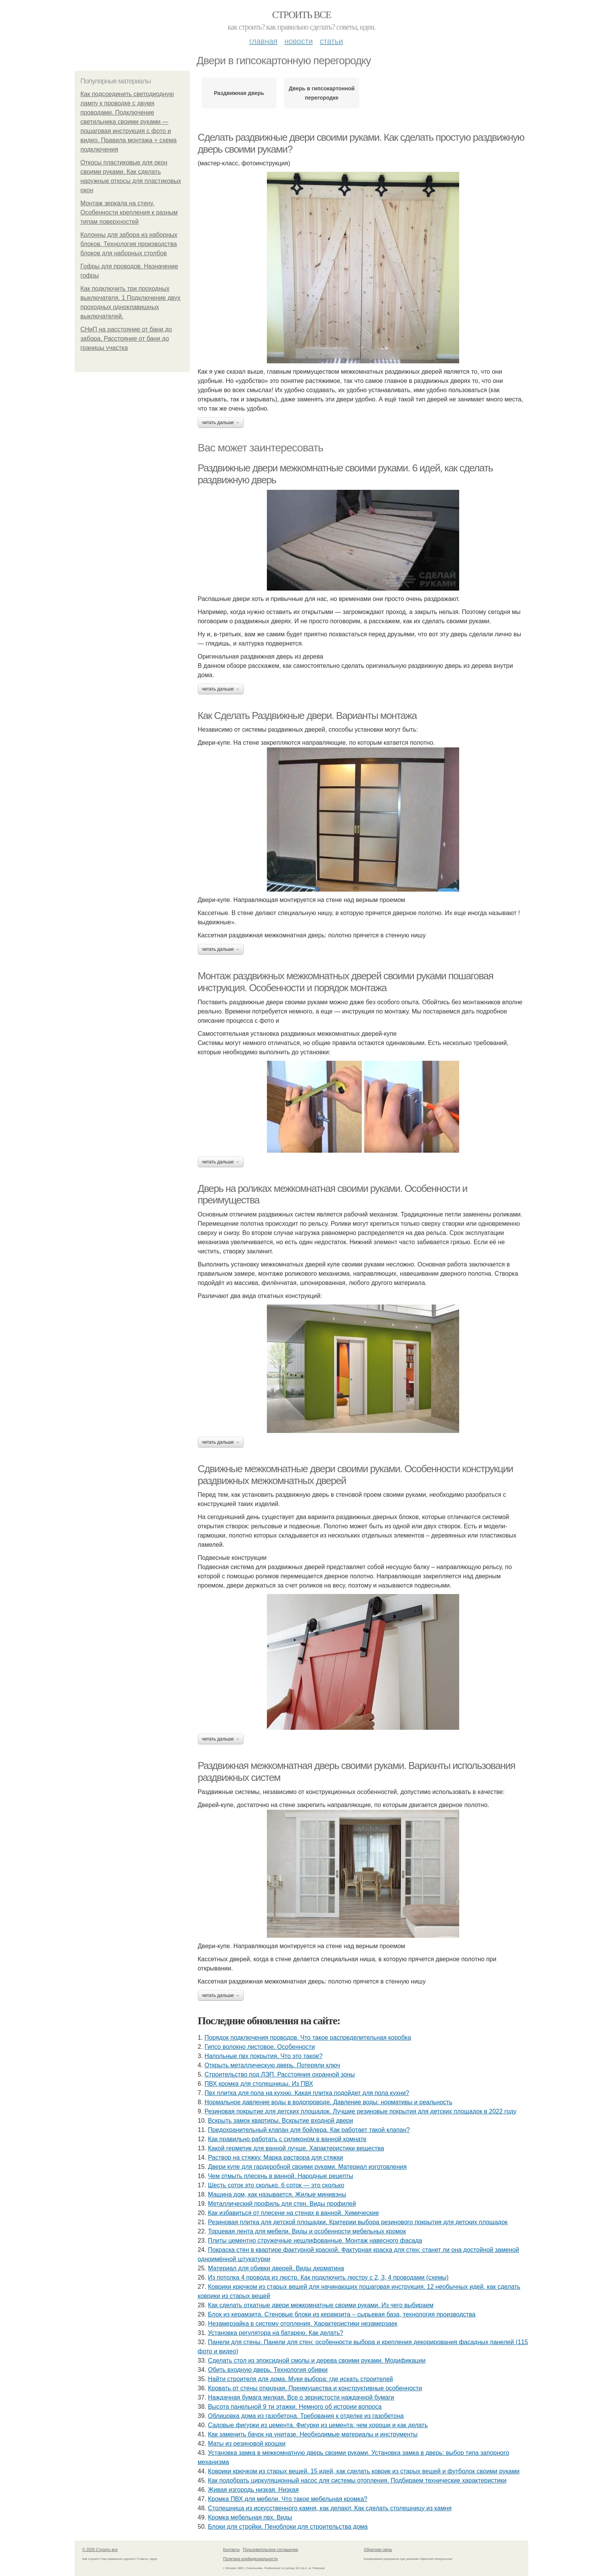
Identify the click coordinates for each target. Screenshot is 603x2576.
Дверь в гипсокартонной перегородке (322, 93)
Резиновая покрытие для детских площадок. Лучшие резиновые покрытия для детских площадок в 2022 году (360, 2111)
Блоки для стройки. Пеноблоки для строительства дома (288, 2526)
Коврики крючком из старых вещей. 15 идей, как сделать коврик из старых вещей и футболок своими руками (364, 2471)
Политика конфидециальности (250, 2559)
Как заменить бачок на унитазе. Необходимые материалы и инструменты (313, 2434)
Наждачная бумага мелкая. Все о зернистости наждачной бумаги (301, 2397)
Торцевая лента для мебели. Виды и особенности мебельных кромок (307, 2231)
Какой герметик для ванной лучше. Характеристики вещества (296, 2148)
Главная (263, 41)
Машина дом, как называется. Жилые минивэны (277, 2194)
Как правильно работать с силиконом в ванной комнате (287, 2139)
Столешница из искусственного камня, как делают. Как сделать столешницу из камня (330, 2508)
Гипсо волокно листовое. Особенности (260, 2046)
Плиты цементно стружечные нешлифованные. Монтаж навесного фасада (315, 2240)
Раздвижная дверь (239, 93)
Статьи (331, 41)
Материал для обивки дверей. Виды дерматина (276, 2268)
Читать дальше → (221, 422)
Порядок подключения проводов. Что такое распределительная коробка (308, 2037)
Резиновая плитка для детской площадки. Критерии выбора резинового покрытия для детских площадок (358, 2222)
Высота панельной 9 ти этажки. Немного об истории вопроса (295, 2406)
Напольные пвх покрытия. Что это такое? (264, 2056)
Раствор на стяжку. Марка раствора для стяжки (275, 2157)
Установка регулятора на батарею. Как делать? (275, 2333)
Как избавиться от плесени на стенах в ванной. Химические (293, 2213)
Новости (298, 41)
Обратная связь (378, 2550)
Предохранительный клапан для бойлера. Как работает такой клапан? (309, 2130)
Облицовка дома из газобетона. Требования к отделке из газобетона (306, 2416)
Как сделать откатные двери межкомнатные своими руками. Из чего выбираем (320, 2305)
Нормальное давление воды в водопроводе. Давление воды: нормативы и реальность (328, 2102)
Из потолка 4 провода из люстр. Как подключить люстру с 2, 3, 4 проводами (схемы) (328, 2277)
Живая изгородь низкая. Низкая (253, 2489)
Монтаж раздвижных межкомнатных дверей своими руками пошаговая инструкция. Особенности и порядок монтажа (345, 981)
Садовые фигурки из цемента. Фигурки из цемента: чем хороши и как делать (318, 2425)
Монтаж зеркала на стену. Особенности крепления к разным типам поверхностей (129, 212)
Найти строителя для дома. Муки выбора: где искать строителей (300, 2379)
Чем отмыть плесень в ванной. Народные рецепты (280, 2176)
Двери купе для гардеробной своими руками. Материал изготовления (307, 2166)
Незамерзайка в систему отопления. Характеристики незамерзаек (303, 2323)
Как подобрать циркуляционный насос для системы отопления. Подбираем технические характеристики (357, 2480)
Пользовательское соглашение (270, 2550)
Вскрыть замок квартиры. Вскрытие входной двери (280, 2120)
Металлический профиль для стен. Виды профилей (282, 2203)
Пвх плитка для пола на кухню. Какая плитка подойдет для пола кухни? (307, 2093)
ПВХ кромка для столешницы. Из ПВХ (259, 2083)
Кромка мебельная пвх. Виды (250, 2517)
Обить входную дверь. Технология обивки (268, 2369)
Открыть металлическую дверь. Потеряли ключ (272, 2065)
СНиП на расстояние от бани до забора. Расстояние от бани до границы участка (126, 338)
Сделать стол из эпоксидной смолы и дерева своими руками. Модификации (317, 2360)
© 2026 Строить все (100, 2550)
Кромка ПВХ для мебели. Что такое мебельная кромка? (288, 2499)
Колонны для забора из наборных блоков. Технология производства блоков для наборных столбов (128, 243)
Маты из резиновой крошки (247, 2443)
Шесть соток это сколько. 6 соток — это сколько (276, 2185)
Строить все (301, 14)
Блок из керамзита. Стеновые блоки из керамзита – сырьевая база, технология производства (342, 2314)
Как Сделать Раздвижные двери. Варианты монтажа (307, 715)
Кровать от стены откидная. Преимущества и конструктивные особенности (315, 2388)
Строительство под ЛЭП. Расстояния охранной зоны (280, 2074)
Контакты (231, 2550)
